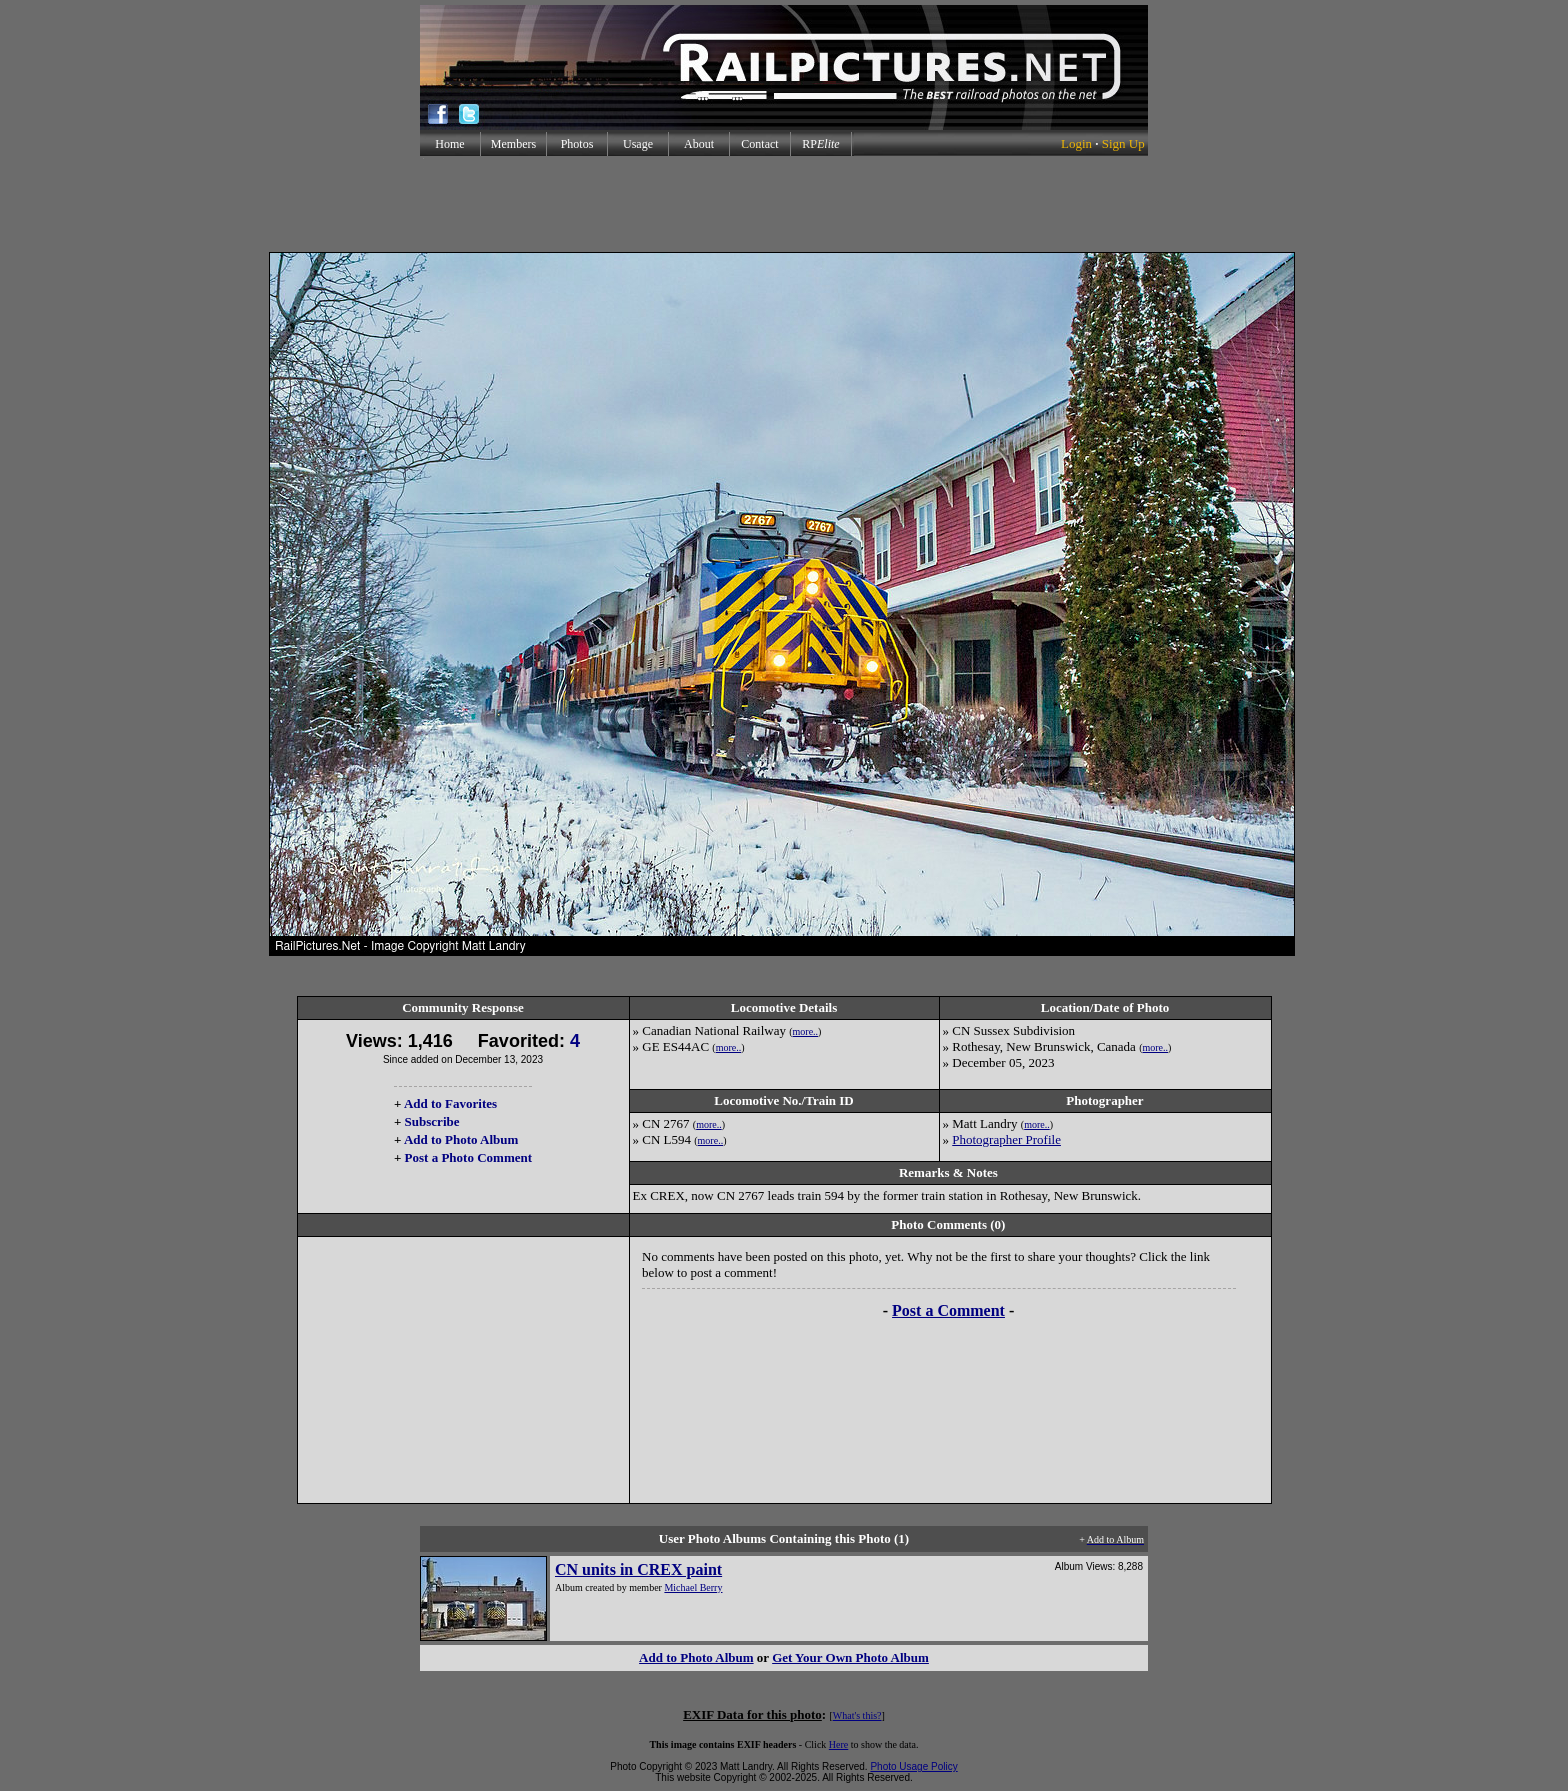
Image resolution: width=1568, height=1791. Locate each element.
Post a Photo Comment (468, 1157)
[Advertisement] (784, 204)
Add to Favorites (450, 1103)
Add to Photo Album (461, 1139)
